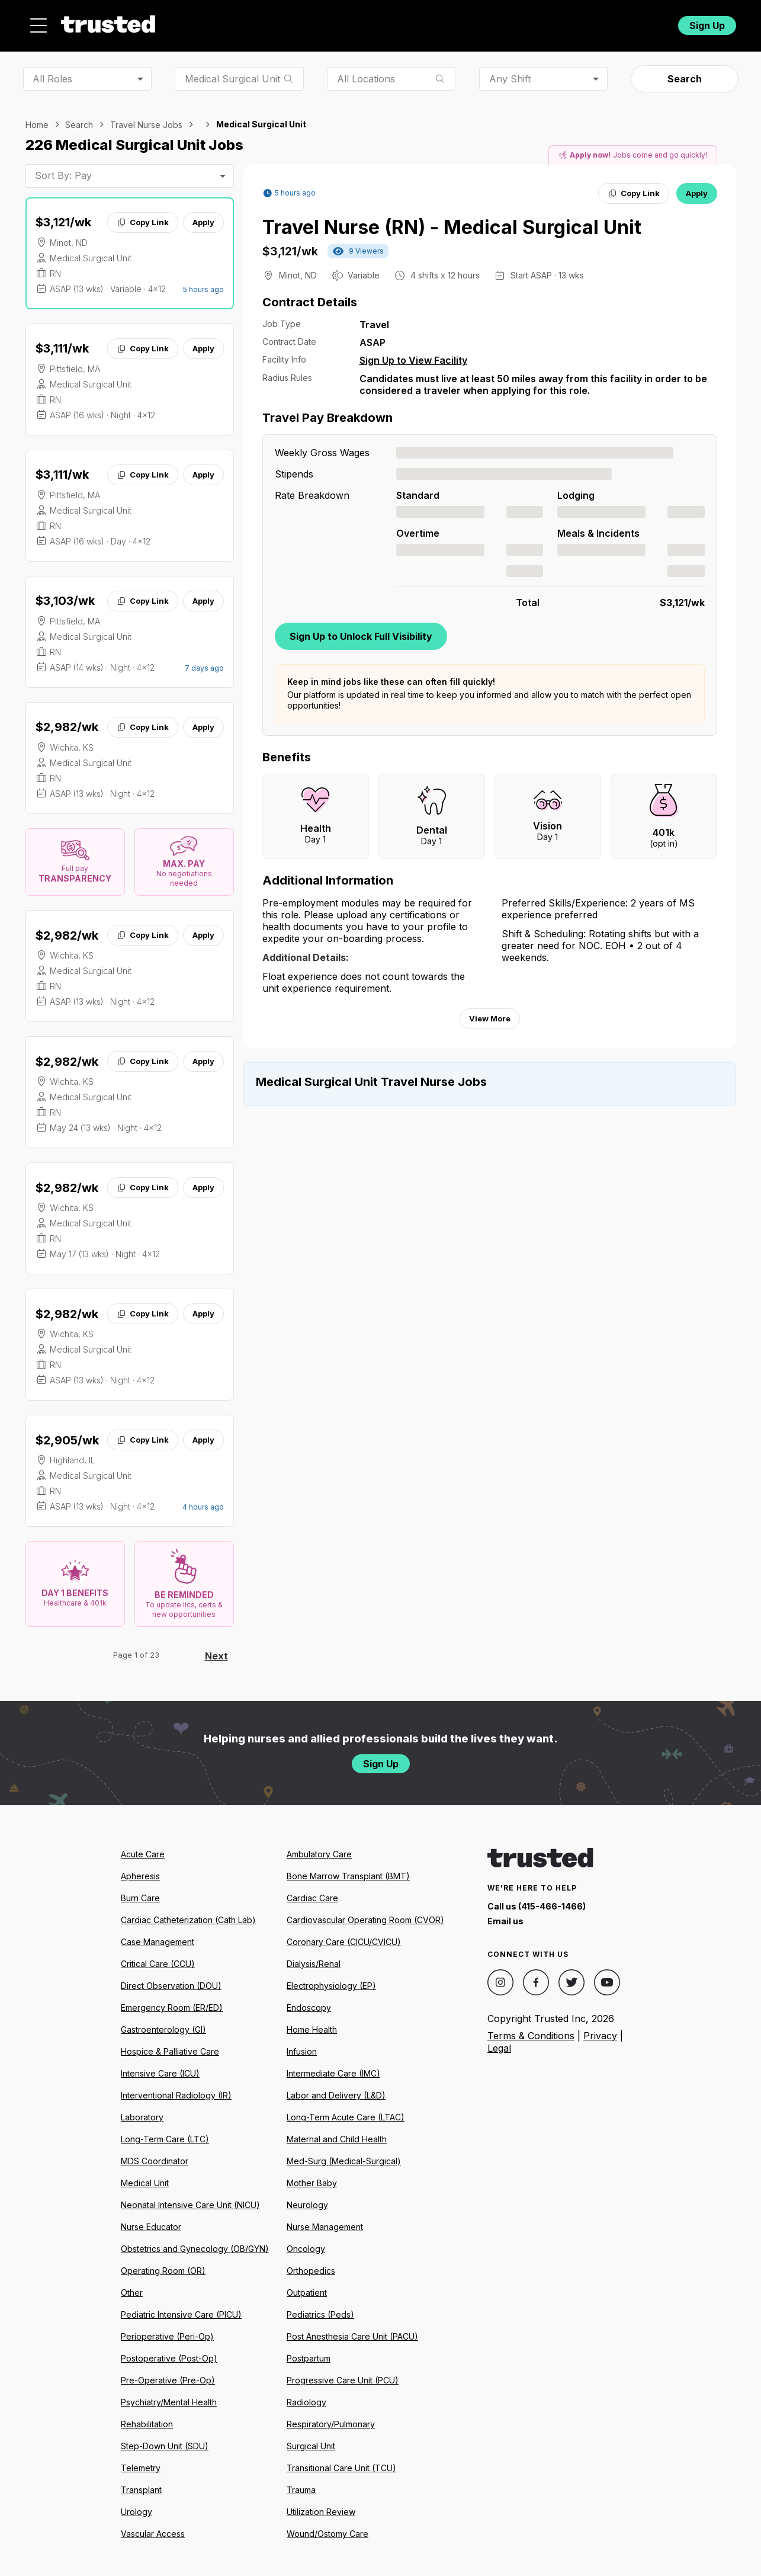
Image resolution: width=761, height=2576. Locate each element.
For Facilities (589, 22)
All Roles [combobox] (52, 72)
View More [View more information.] (489, 1012)
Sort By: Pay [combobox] (63, 169)
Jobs (306, 22)
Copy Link (142, 215)
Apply (203, 215)
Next (216, 1649)
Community (511, 22)
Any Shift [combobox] (510, 72)
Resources (430, 22)
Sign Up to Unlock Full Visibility (361, 629)
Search (684, 72)
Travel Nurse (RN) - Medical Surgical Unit (451, 220)
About (361, 22)
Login (646, 22)
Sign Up (707, 22)
